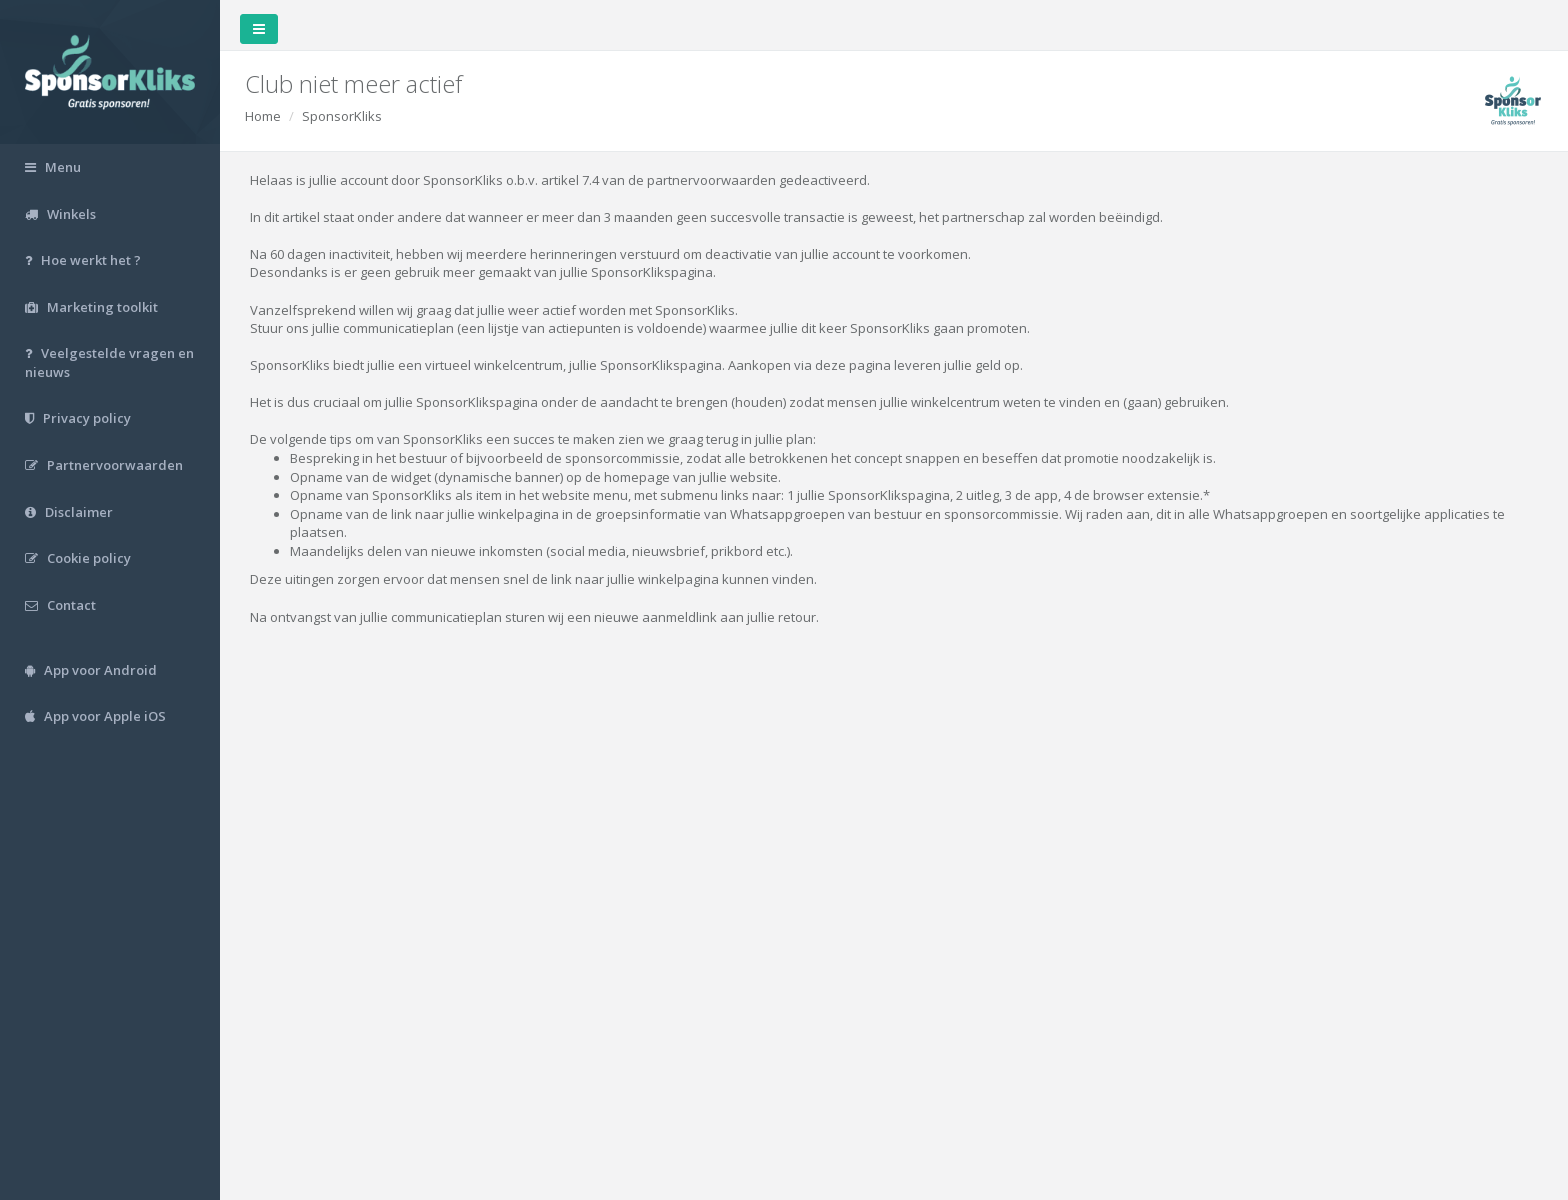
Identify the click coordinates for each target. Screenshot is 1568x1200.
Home (263, 116)
